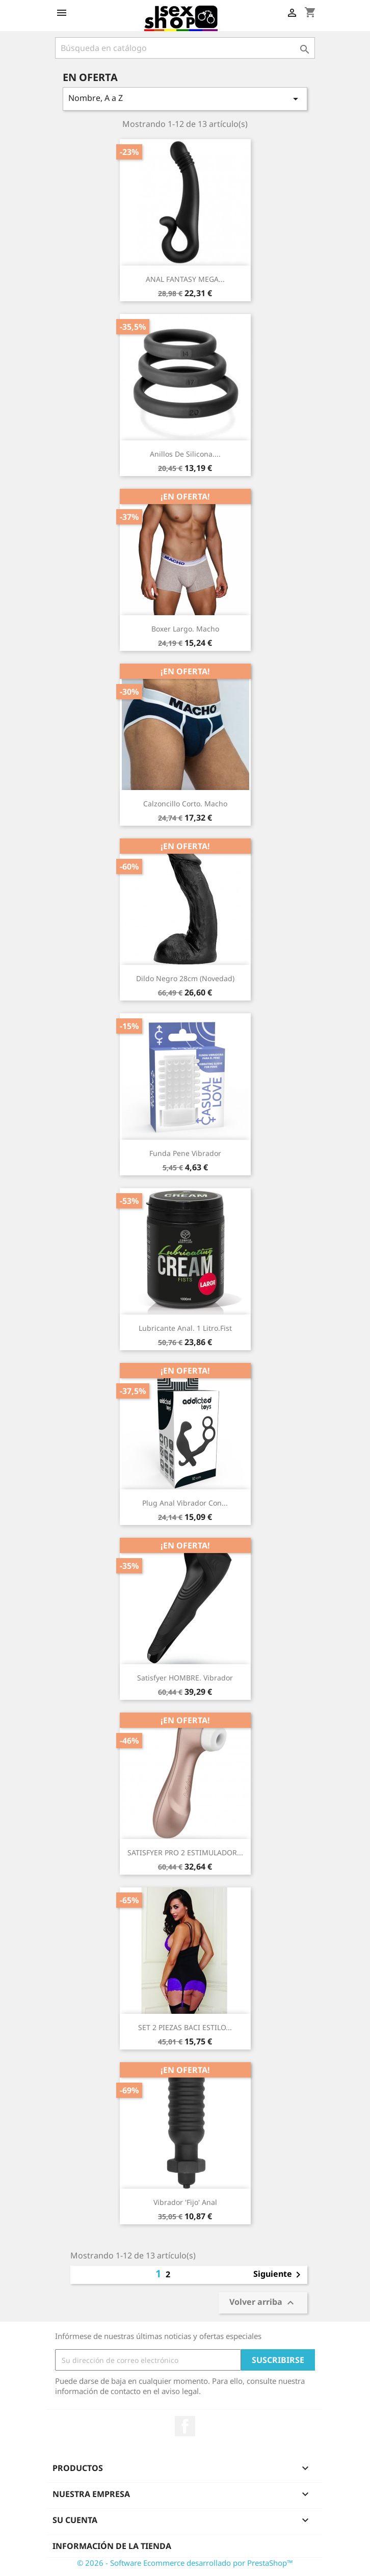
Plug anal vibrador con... (185, 1503)
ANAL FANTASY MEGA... (185, 279)
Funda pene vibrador (185, 1153)
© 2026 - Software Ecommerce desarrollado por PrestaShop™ (185, 2563)
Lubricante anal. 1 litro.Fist (185, 1328)
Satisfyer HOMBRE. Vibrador (185, 1678)
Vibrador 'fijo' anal (185, 2202)
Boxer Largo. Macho (185, 629)
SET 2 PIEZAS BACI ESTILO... (185, 2027)
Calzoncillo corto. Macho (185, 803)
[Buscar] (185, 48)
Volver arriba (263, 2302)
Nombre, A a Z (185, 98)
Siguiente (278, 2275)
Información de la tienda (111, 2546)
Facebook (185, 2426)
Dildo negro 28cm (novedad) (185, 978)
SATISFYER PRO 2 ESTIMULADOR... (185, 1852)
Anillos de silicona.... (185, 454)
